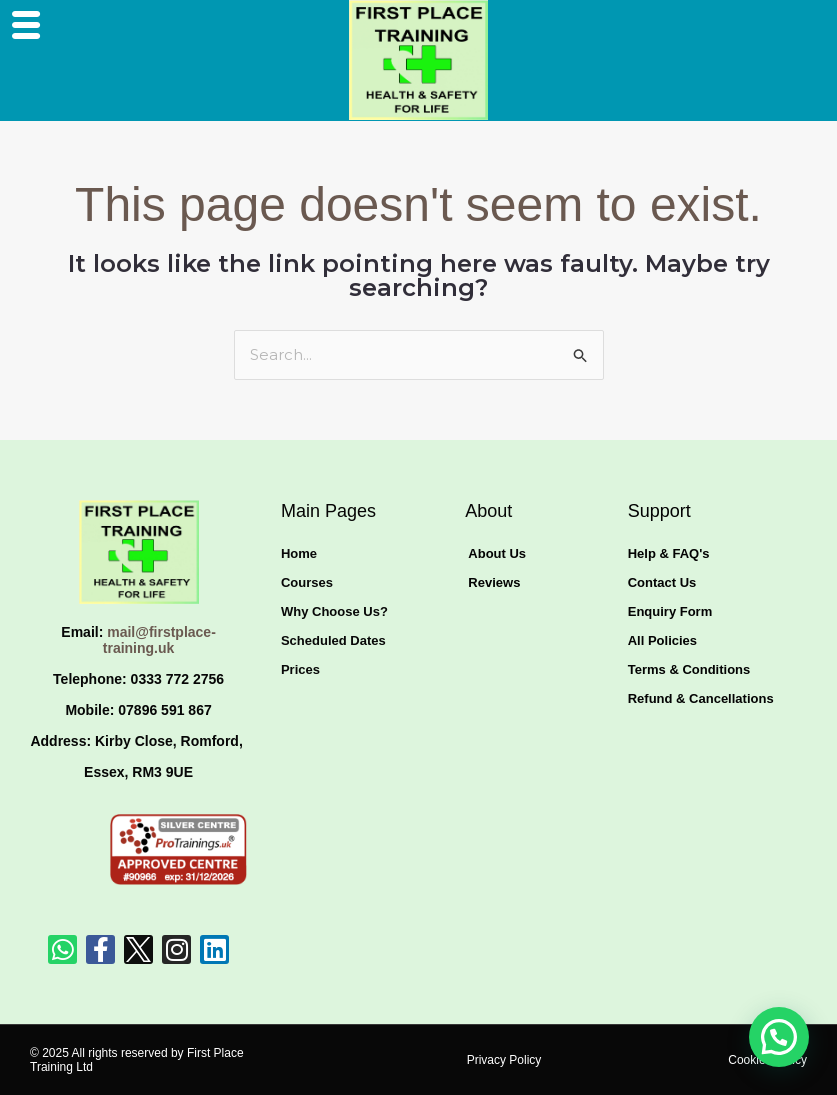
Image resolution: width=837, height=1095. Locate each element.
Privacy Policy (504, 1060)
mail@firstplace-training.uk (159, 640)
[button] (779, 1037)
